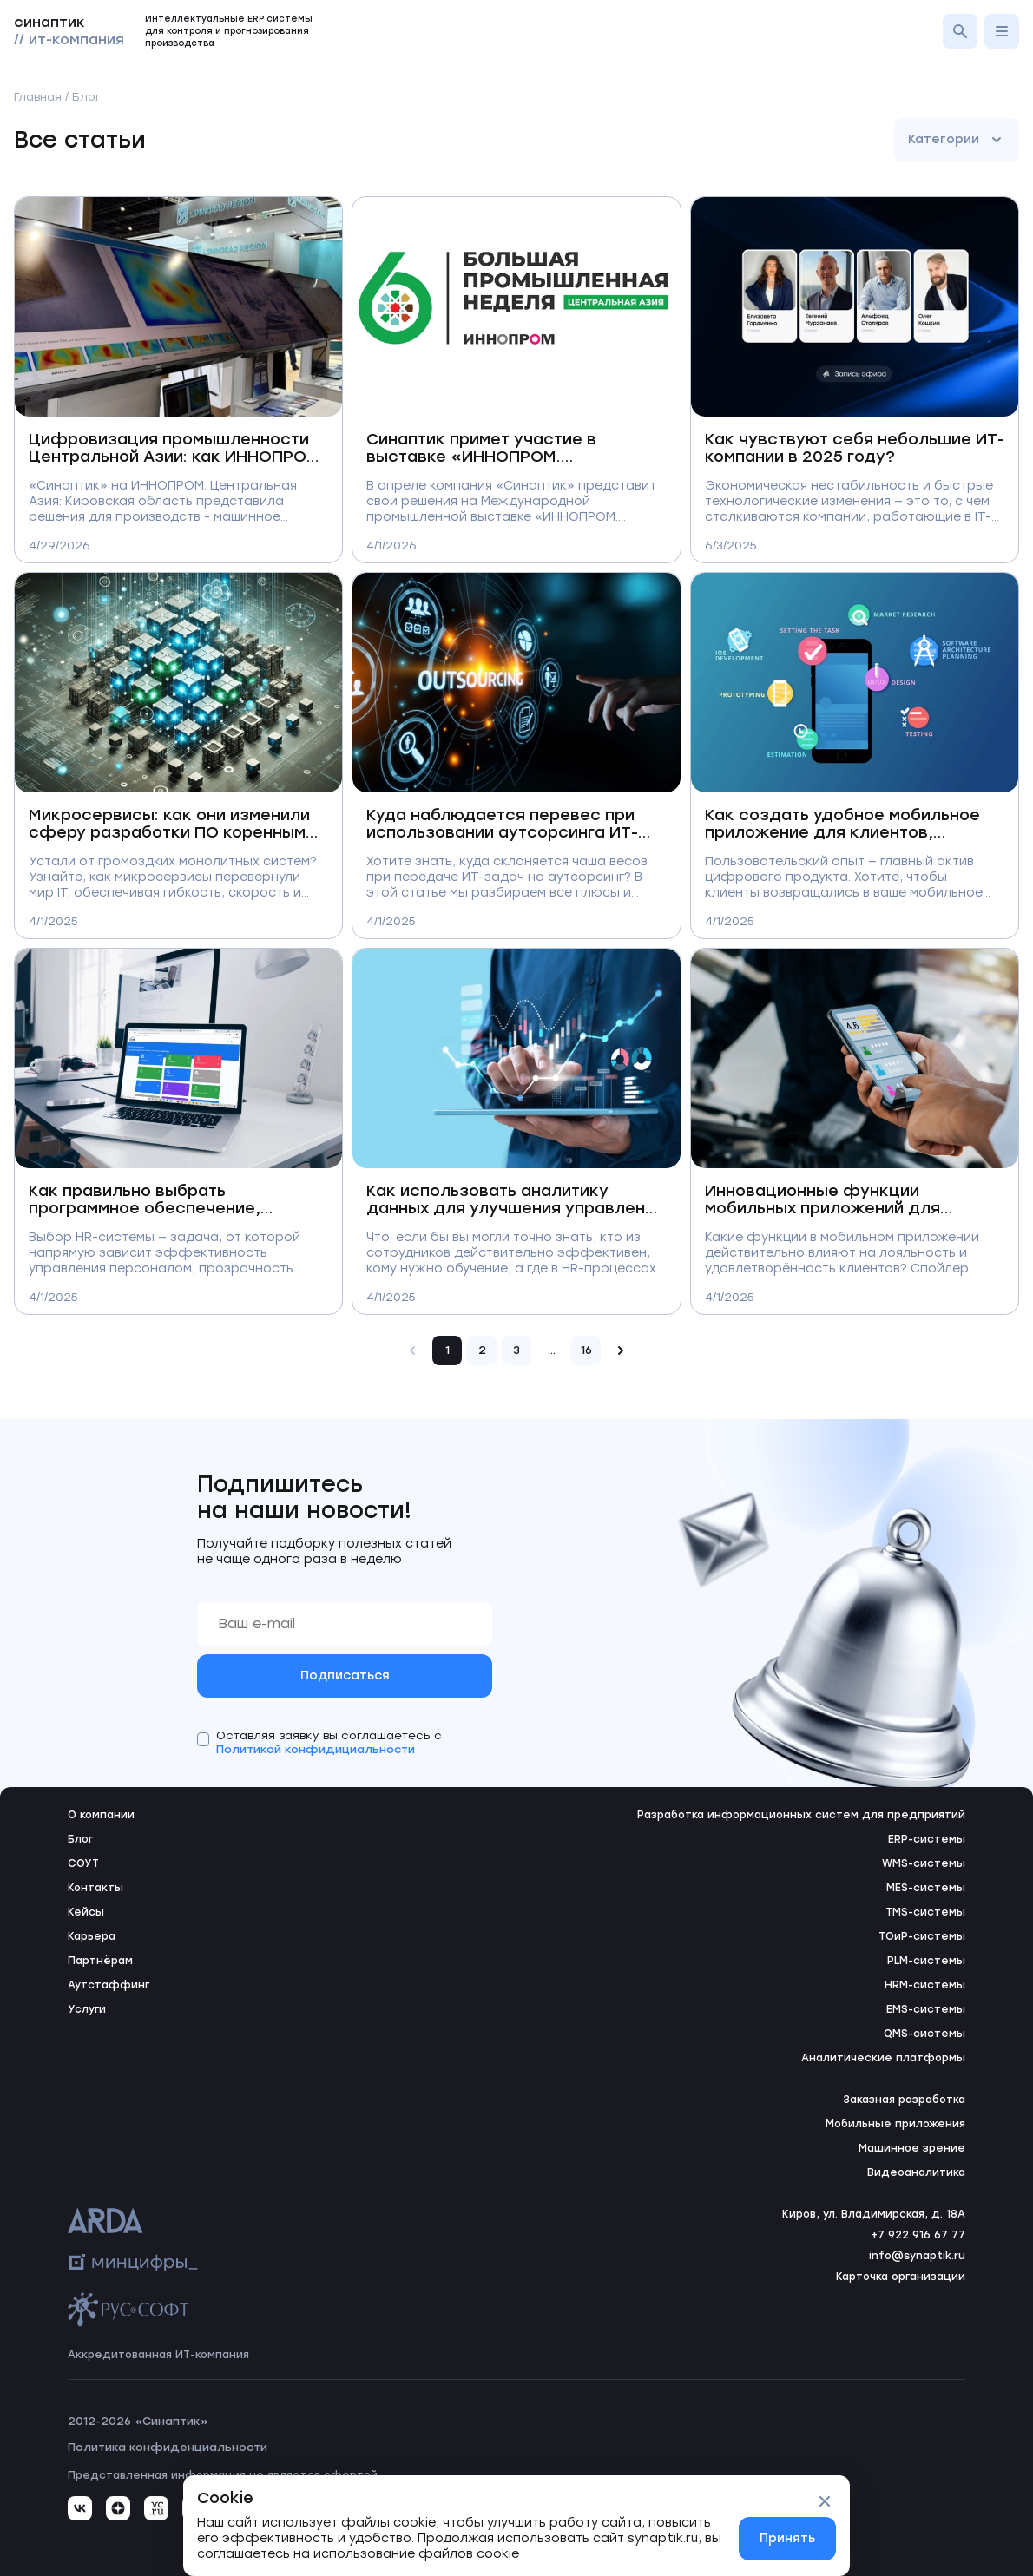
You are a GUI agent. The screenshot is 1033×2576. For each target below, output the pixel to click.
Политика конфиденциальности (167, 2447)
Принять (787, 2538)
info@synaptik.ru (917, 2256)
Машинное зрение (912, 2148)
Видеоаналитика (916, 2172)
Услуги (87, 2009)
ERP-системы (926, 1839)
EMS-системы (925, 2009)
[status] (516, 2525)
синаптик (69, 31)
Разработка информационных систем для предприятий (801, 1815)
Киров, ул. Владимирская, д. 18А (873, 2214)
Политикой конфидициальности (315, 1749)
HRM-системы (925, 1985)
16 (586, 1350)
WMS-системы (923, 1863)
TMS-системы (925, 1912)
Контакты (95, 1888)
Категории (956, 139)
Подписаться (345, 1675)
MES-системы (925, 1888)
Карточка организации (900, 2276)
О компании (101, 1815)
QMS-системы (924, 2033)
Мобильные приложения (895, 2124)
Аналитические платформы (883, 2058)
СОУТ (83, 1863)
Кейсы (86, 1912)
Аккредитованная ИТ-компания (158, 2355)
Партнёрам (100, 1961)
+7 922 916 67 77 (918, 2235)
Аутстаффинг (108, 1985)
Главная (38, 96)
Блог (80, 1839)
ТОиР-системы (921, 1936)
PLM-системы (926, 1961)
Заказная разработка (904, 2099)
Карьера (91, 1936)
